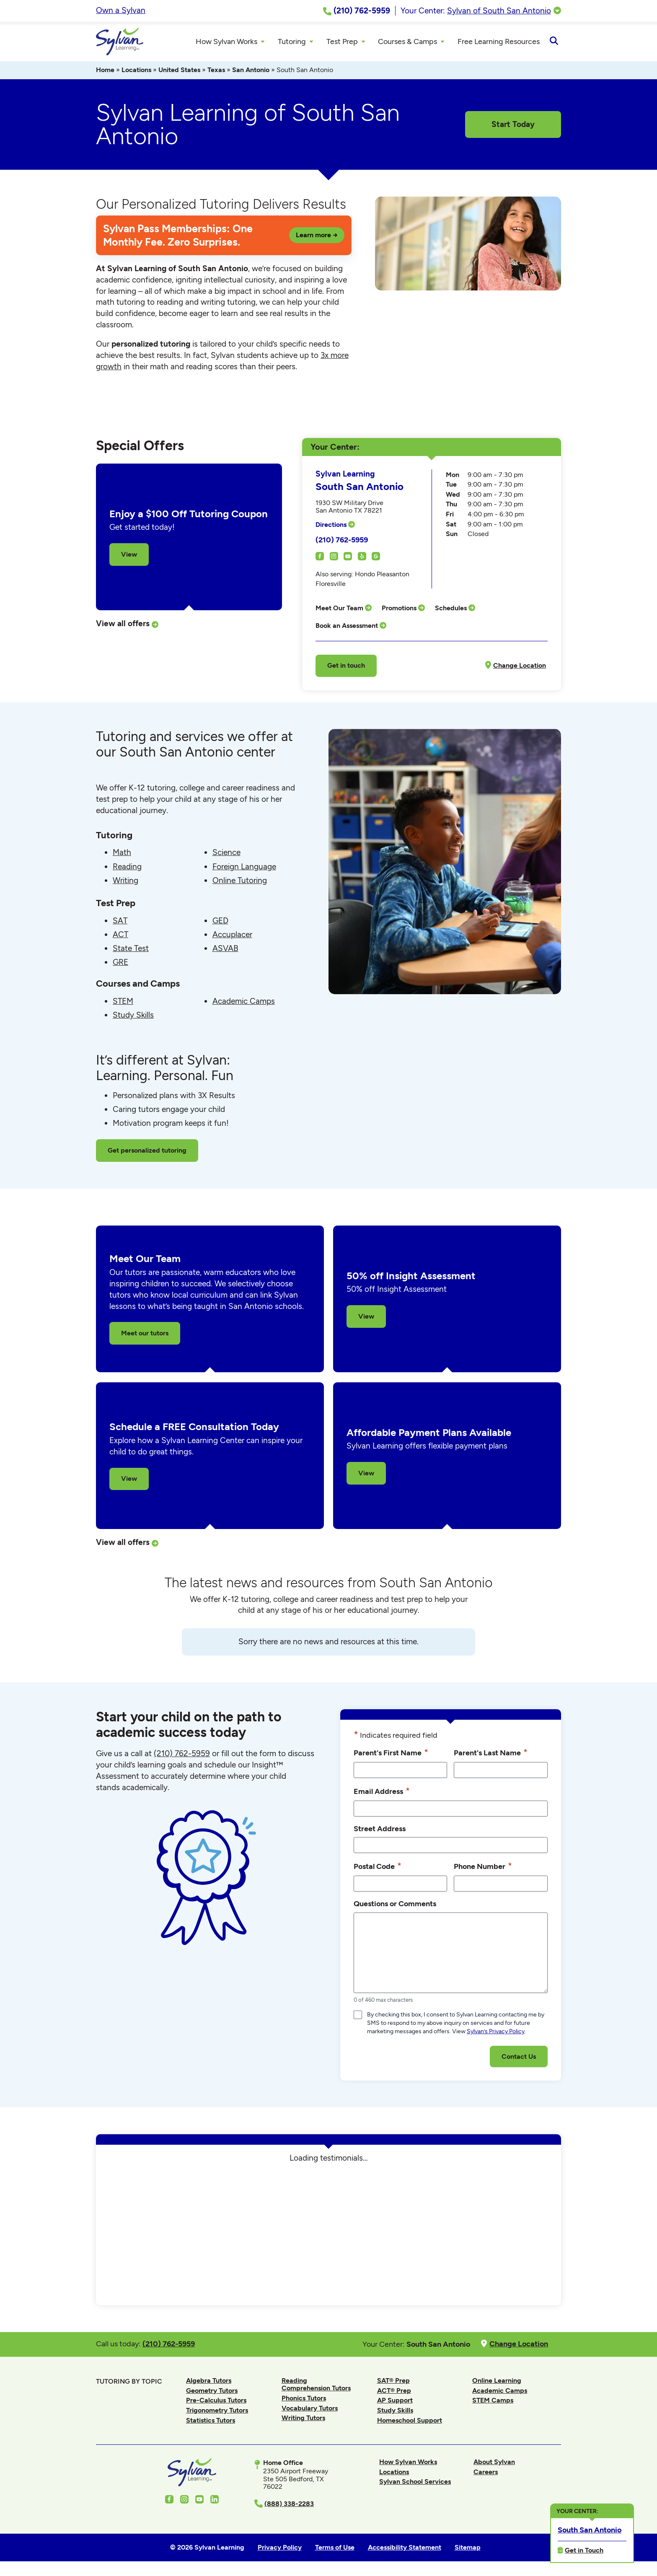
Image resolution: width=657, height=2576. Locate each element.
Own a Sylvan (120, 10)
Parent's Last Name (491, 1755)
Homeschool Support (409, 2422)
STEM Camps (492, 2403)
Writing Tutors (303, 2420)
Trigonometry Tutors (217, 2412)
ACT (120, 936)
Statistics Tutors (210, 2422)
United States (179, 72)
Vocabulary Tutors (310, 2410)
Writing (125, 882)
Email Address (382, 1793)
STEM (123, 1003)
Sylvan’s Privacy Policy (496, 2033)
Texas (216, 72)
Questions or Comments (395, 1906)
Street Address (380, 1831)
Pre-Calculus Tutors (216, 2403)
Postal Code (377, 1868)
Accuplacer (232, 936)
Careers (485, 2474)
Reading (127, 868)
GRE (120, 964)
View (129, 556)
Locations (136, 72)
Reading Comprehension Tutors (316, 2386)
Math (122, 855)
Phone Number (483, 1868)
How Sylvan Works (408, 2464)
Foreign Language (244, 868)
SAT (120, 923)
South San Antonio (589, 2529)
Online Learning (496, 2383)
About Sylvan (494, 2464)
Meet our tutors (144, 1336)
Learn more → (317, 237)
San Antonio (250, 72)
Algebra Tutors (208, 2383)
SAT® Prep (393, 2383)
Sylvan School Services (415, 2484)
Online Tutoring (239, 882)
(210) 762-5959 (342, 541)
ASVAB (225, 951)
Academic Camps (243, 1003)
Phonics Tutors (304, 2401)
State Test (131, 951)
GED (220, 923)
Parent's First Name (391, 1755)
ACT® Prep (394, 2393)
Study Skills (133, 1017)
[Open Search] (553, 42)
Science (226, 855)
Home (105, 72)
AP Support (395, 2403)
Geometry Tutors (212, 2393)
